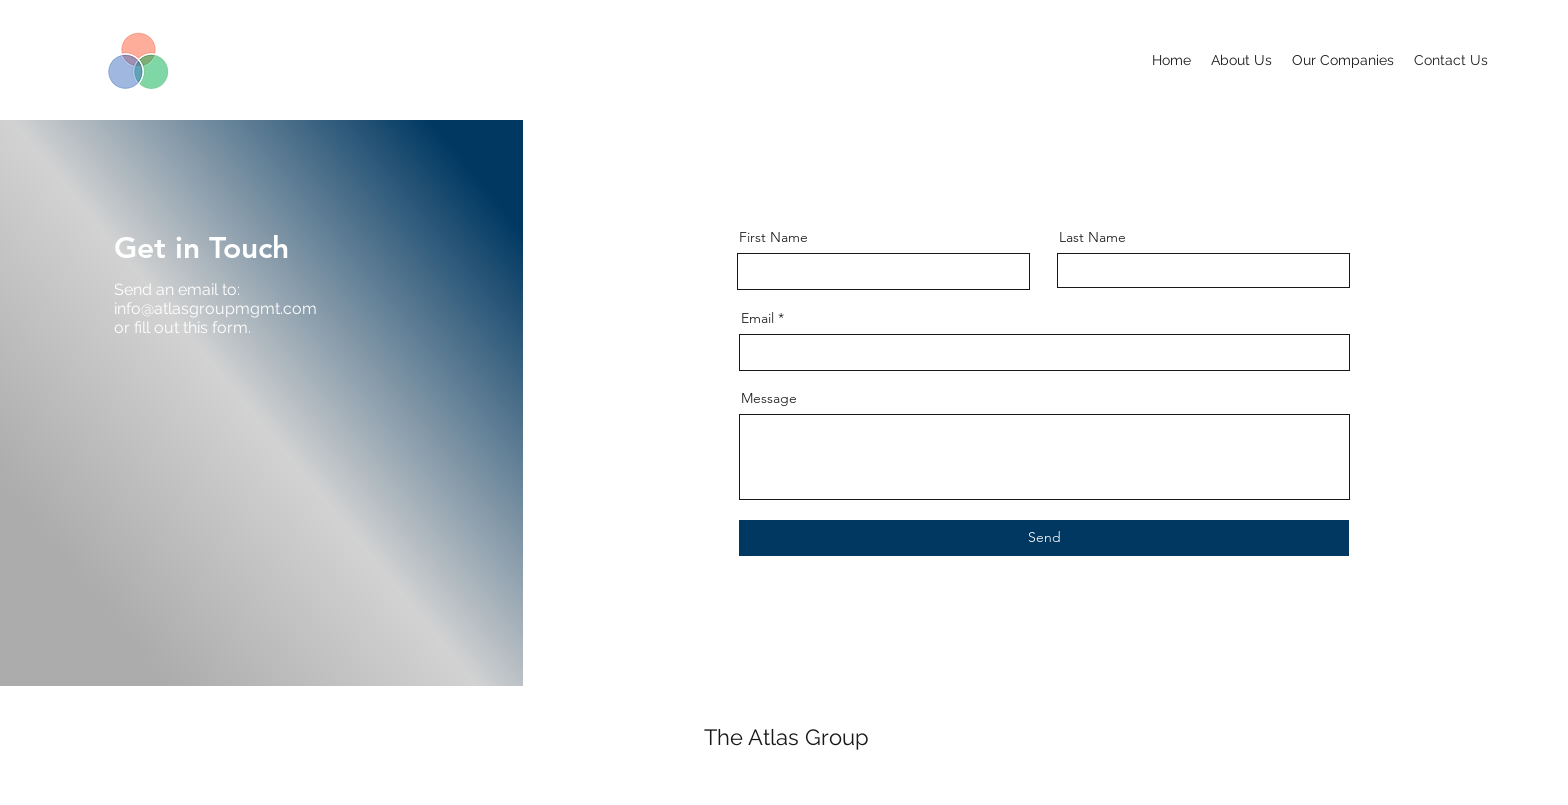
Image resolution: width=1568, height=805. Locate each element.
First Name (773, 237)
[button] (1343, 60)
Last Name (1092, 237)
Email (757, 318)
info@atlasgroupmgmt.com (215, 308)
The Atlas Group (786, 737)
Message (769, 398)
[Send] (1044, 538)
